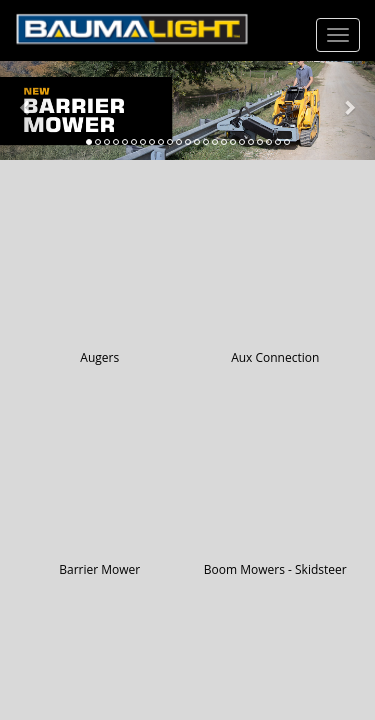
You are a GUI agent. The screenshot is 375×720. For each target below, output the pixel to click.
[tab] (89, 142)
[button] (28, 110)
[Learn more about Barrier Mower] (187, 110)
